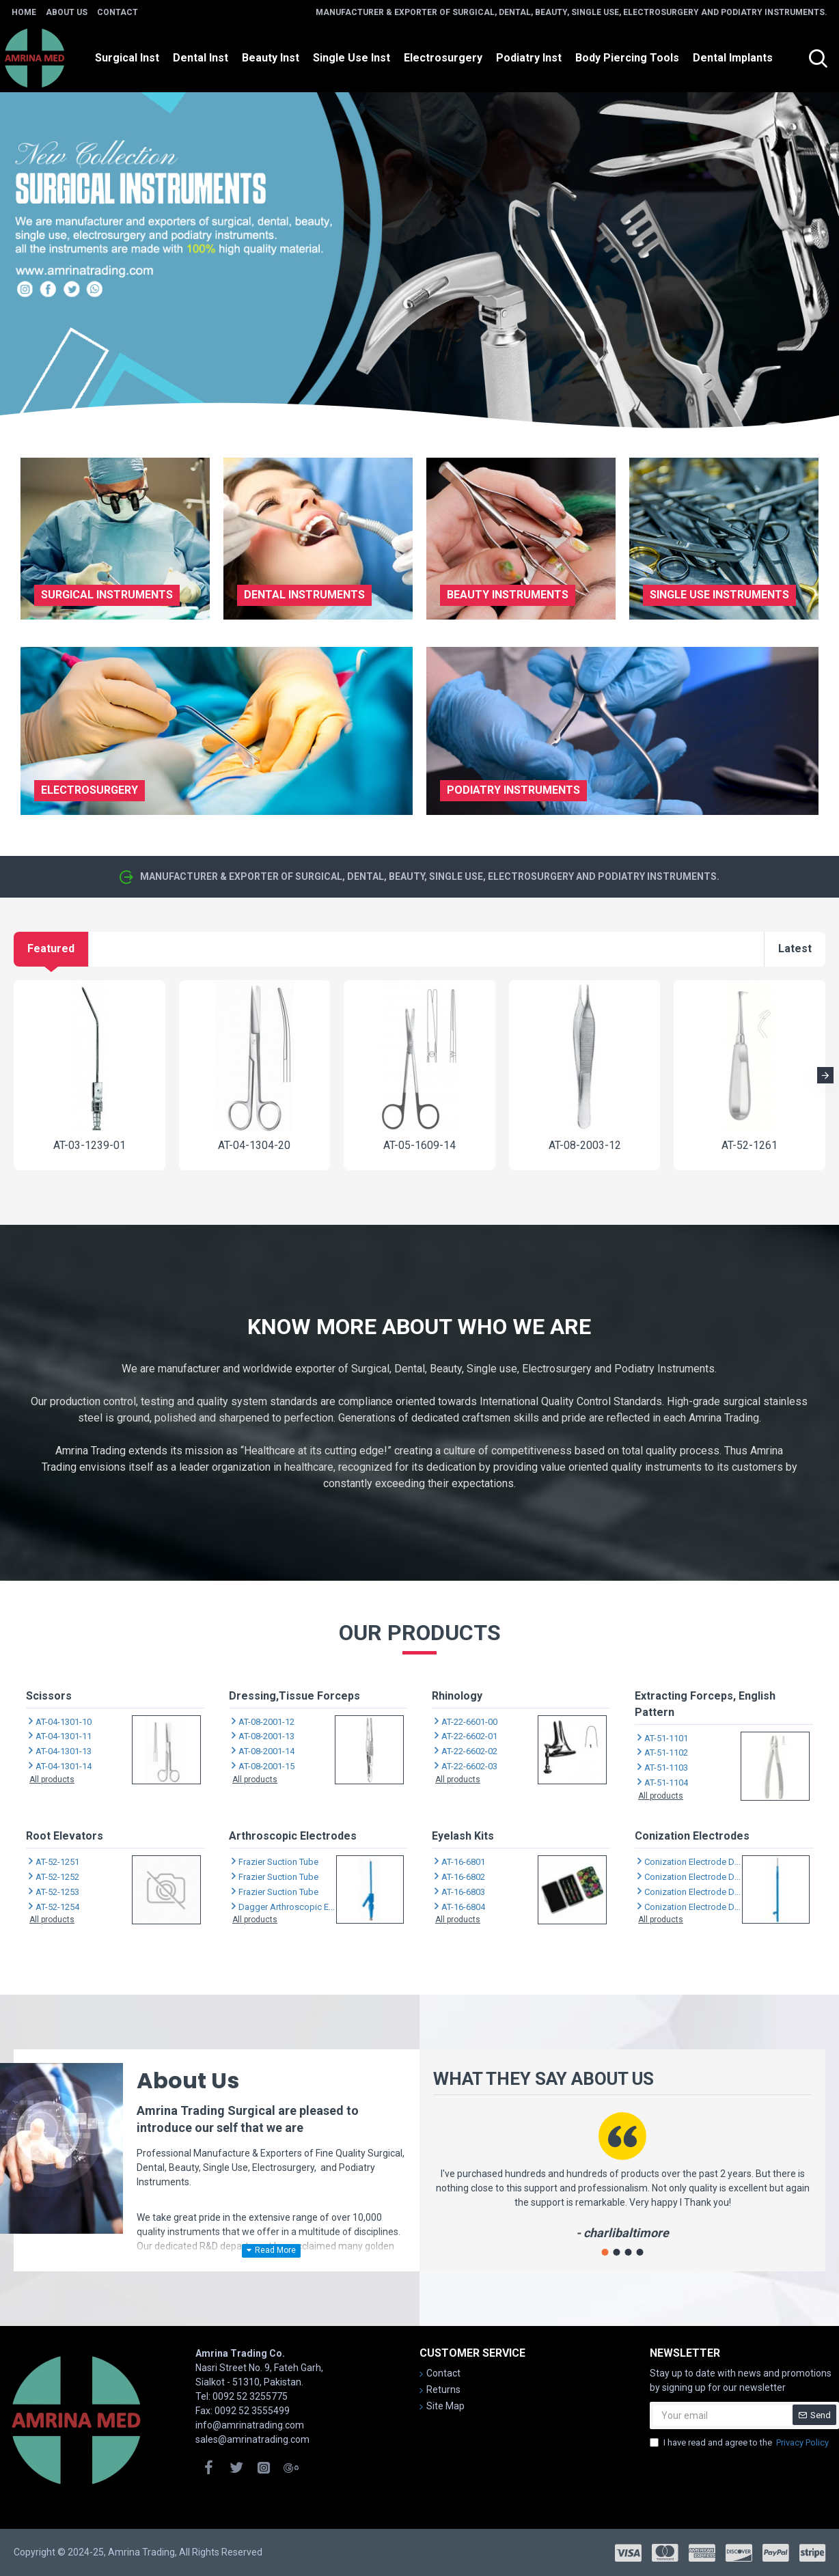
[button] (825, 1075)
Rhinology (457, 1695)
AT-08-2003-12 (585, 1145)
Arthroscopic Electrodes (293, 1835)
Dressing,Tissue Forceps (294, 1695)
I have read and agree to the (740, 2443)
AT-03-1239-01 (89, 1145)
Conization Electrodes (692, 1835)
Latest (795, 948)
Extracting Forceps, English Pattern (705, 1704)
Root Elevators (64, 1835)
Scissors (49, 1695)
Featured (50, 948)
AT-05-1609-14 (419, 1145)
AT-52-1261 (749, 1145)
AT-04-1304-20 (254, 1145)
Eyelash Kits (463, 1835)
